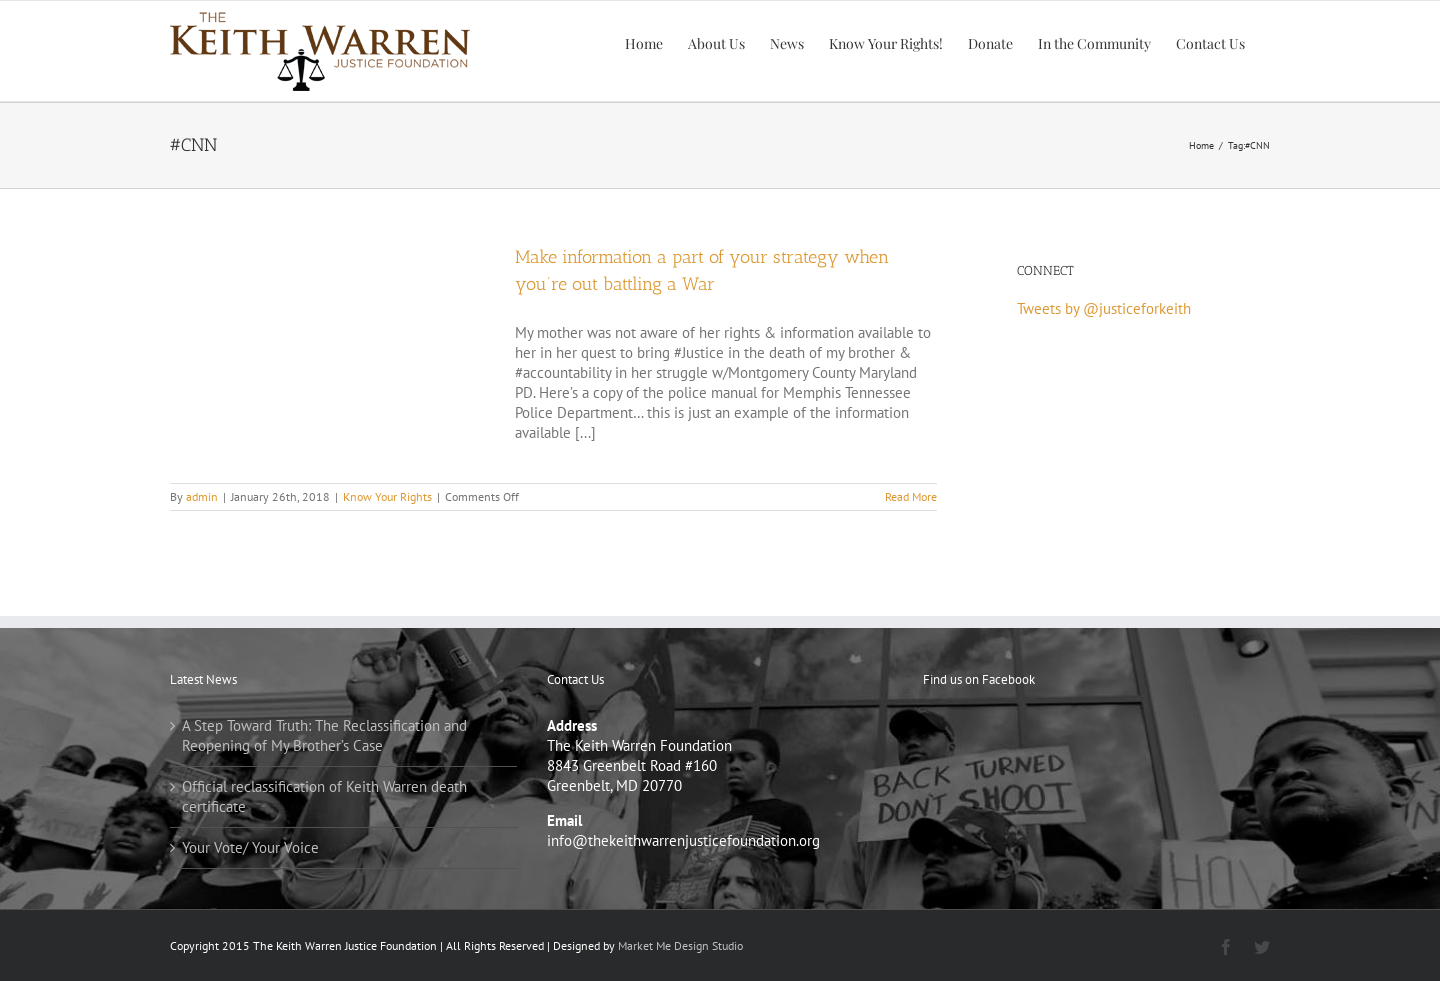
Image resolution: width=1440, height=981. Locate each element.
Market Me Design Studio (680, 945)
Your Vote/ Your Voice (250, 847)
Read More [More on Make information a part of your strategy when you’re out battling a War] (911, 496)
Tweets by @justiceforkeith (1104, 308)
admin (202, 496)
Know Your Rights (387, 496)
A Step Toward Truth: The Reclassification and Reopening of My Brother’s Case (324, 735)
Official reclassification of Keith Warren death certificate (324, 796)
